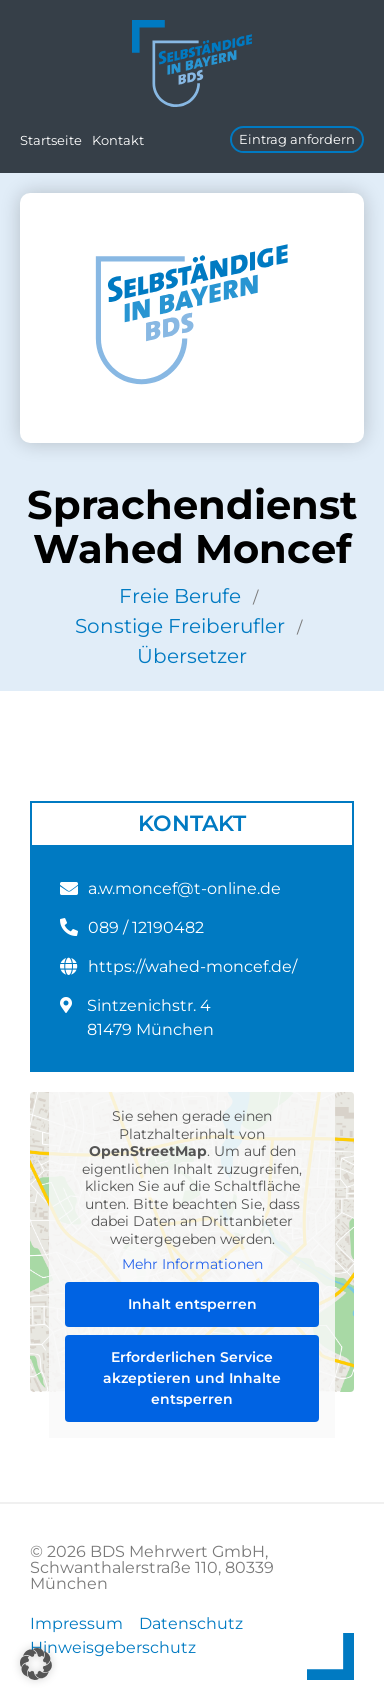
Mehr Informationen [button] (192, 1264)
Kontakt (118, 140)
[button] (36, 1664)
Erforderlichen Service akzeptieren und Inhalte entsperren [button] (192, 1377)
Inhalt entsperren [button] (192, 1303)
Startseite (51, 140)
